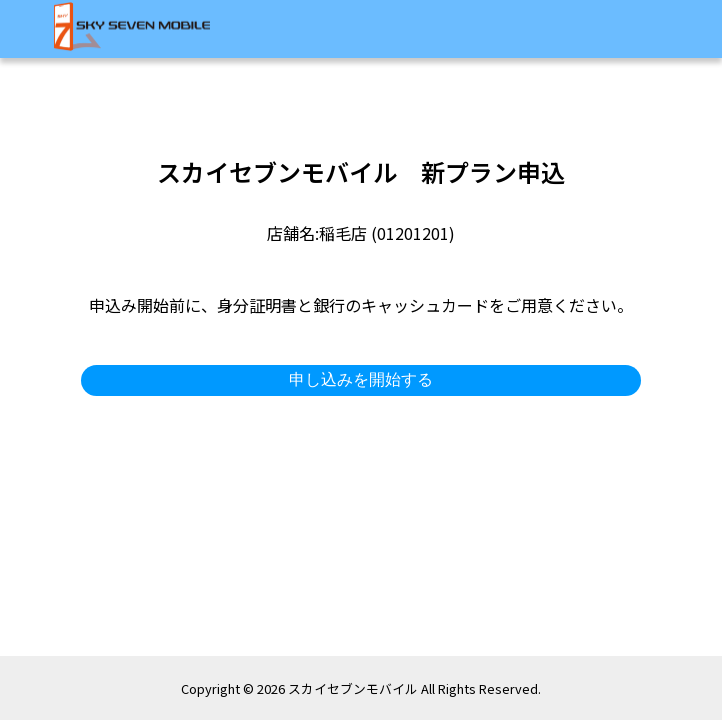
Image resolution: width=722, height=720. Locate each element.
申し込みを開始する (361, 379)
